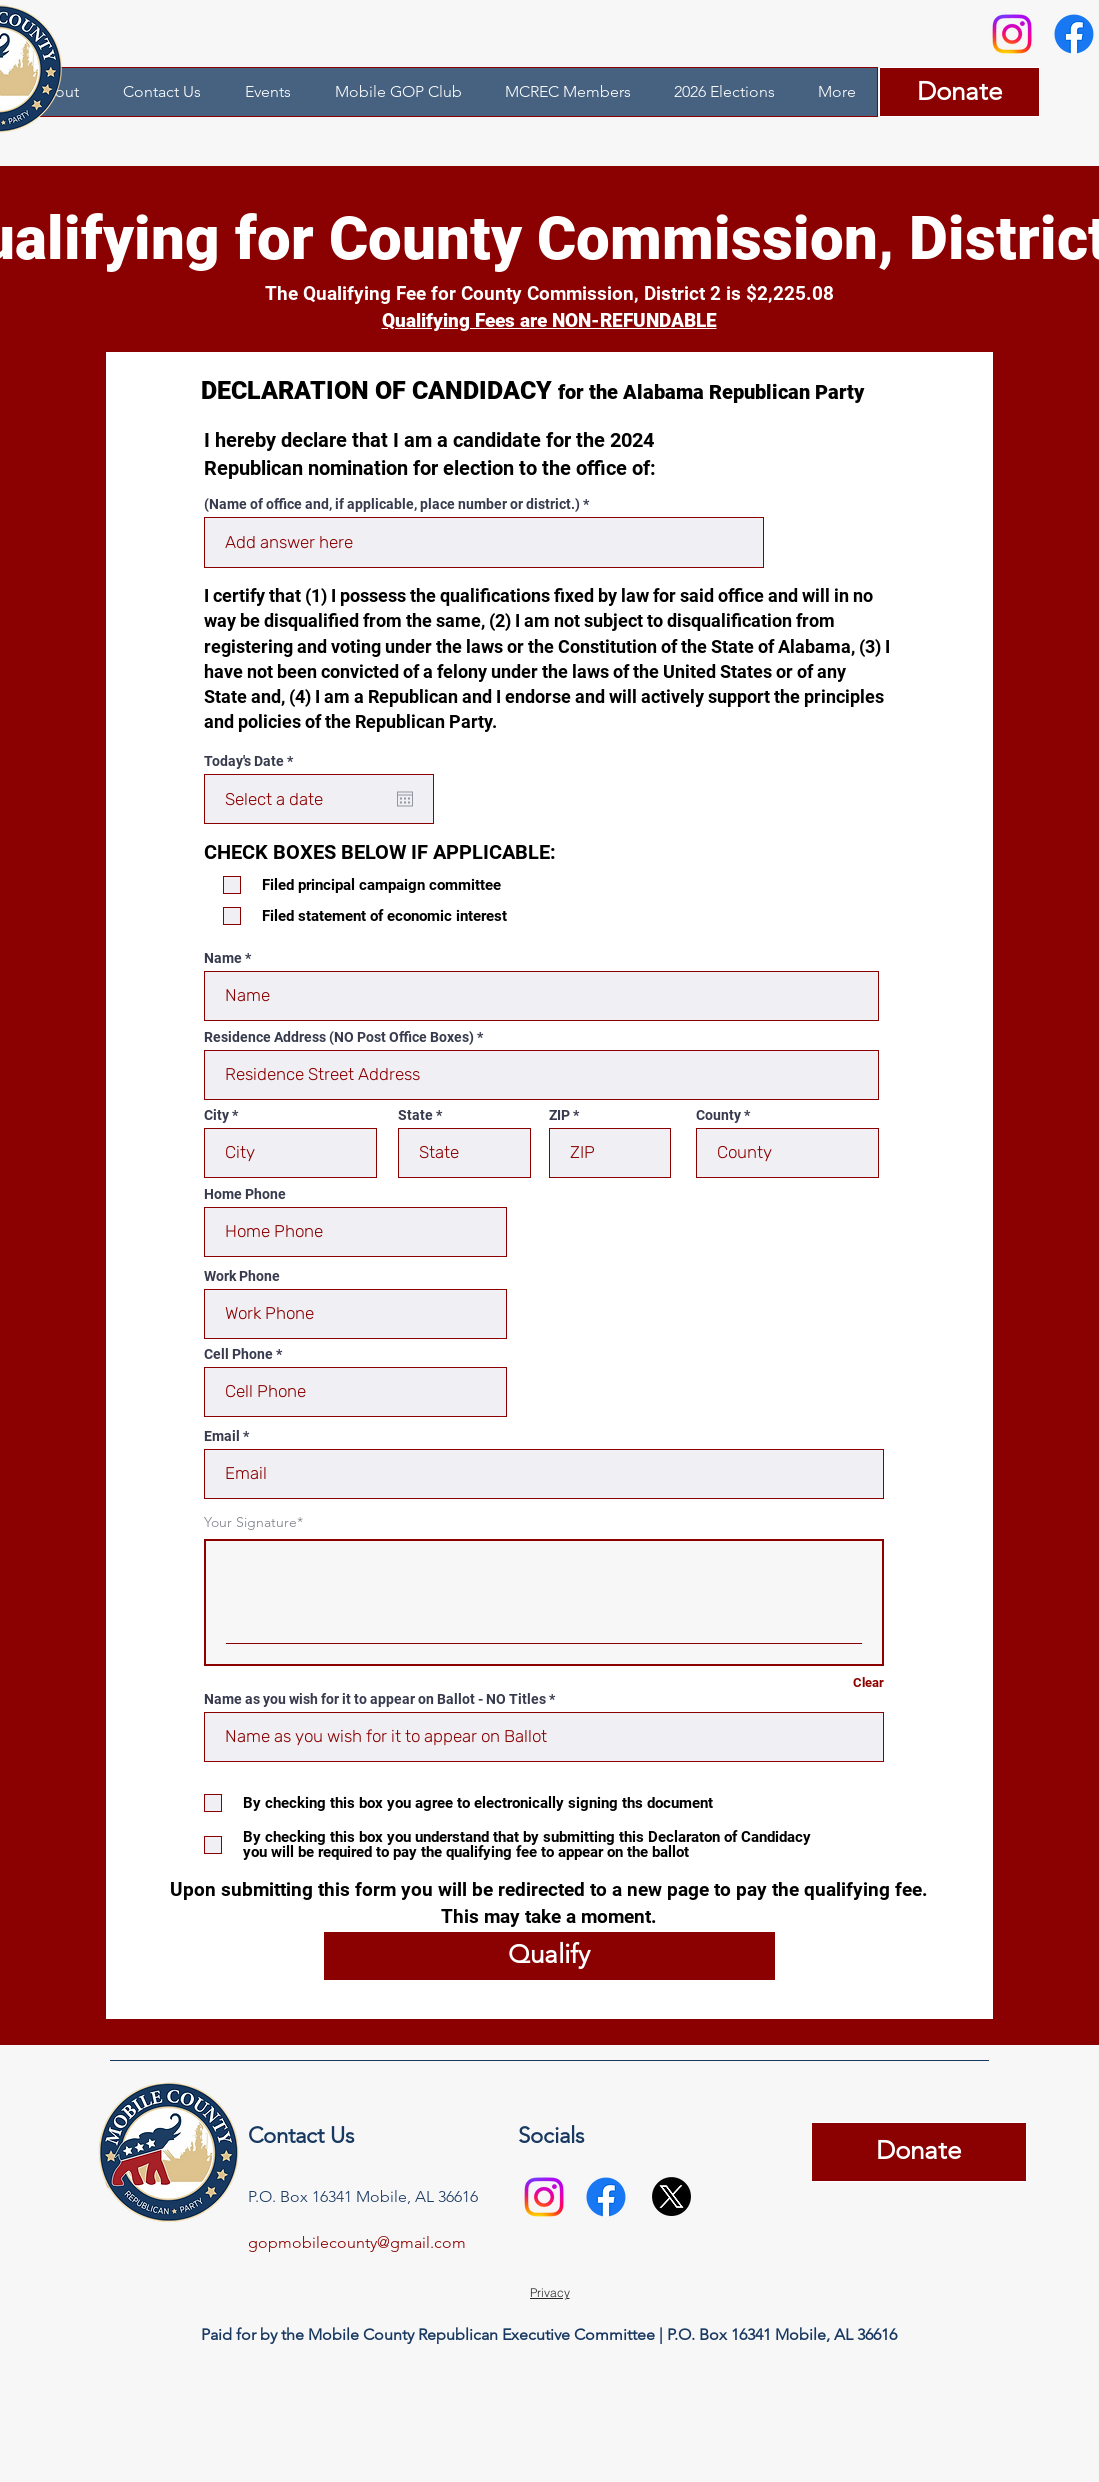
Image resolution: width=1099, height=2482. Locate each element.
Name (223, 958)
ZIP (559, 1115)
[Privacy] (550, 2293)
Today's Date (252, 761)
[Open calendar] (405, 799)
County (718, 1115)
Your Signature (250, 1522)
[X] (671, 2196)
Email (222, 1436)
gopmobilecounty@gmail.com (357, 2242)
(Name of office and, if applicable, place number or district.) (392, 504)
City (216, 1115)
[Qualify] (549, 1956)
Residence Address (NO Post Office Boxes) (339, 1037)
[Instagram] (1012, 34)
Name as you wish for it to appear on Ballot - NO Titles (375, 1699)
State (415, 1115)
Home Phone (245, 1194)
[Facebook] (606, 2197)
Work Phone (242, 1276)
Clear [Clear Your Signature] (868, 1682)
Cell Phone (238, 1354)
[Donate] (959, 92)
